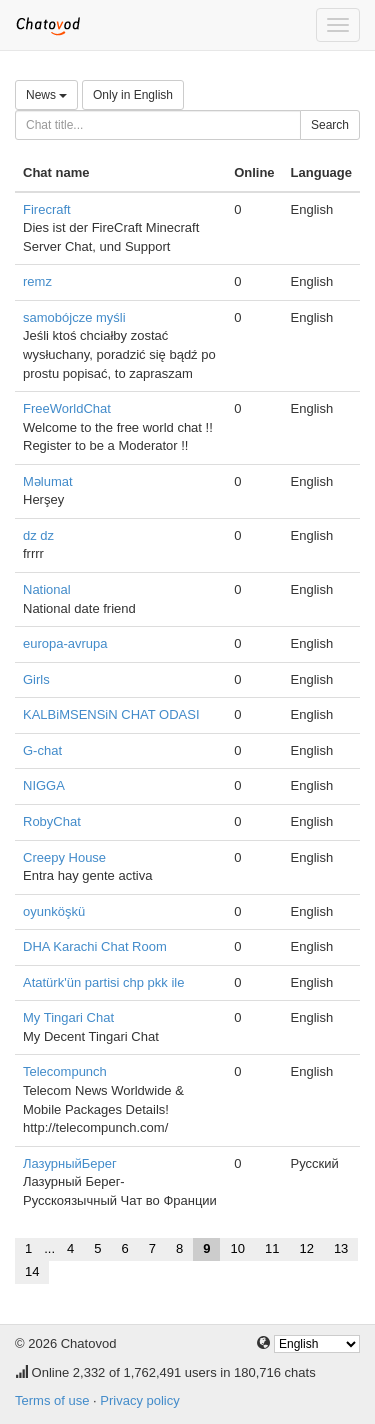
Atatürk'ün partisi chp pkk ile (103, 982)
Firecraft (47, 209)
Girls (36, 679)
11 (272, 1248)
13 (341, 1248)
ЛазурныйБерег (70, 1163)
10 (237, 1248)
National (47, 589)
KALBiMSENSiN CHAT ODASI (111, 714)
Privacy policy (139, 1400)
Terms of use (52, 1400)
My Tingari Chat (68, 1017)
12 (306, 1248)
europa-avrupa (65, 643)
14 (32, 1271)
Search (330, 125)
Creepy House (64, 857)
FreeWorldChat (67, 408)
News (46, 95)
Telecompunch (65, 1071)
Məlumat (48, 481)
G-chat (42, 750)
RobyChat (52, 821)
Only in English (133, 95)
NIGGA (44, 785)
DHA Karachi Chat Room (95, 946)
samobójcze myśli (74, 317)
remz (37, 281)
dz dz (38, 535)
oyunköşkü (54, 911)
